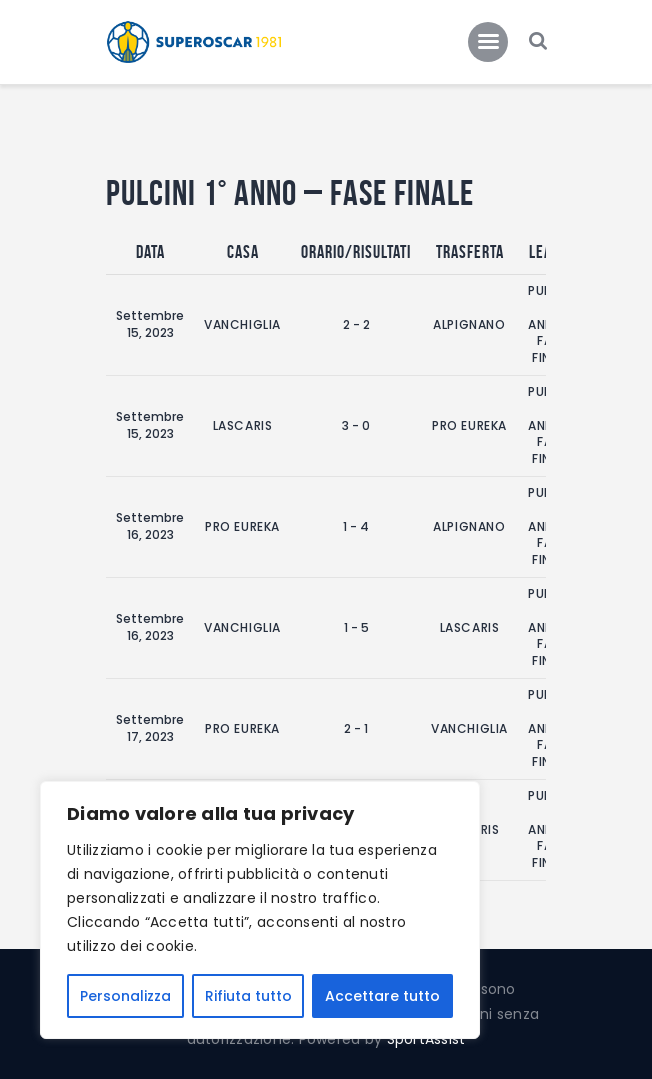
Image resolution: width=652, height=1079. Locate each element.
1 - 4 (356, 526)
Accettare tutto (382, 996)
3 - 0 (356, 425)
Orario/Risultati (356, 252)
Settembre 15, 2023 (150, 324)
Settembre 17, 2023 (150, 728)
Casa (243, 252)
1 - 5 (356, 627)
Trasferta (470, 252)
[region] (260, 910)
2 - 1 (356, 728)
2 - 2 (356, 324)
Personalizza (125, 996)
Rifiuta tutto (248, 996)
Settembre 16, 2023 (150, 526)
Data (150, 252)
